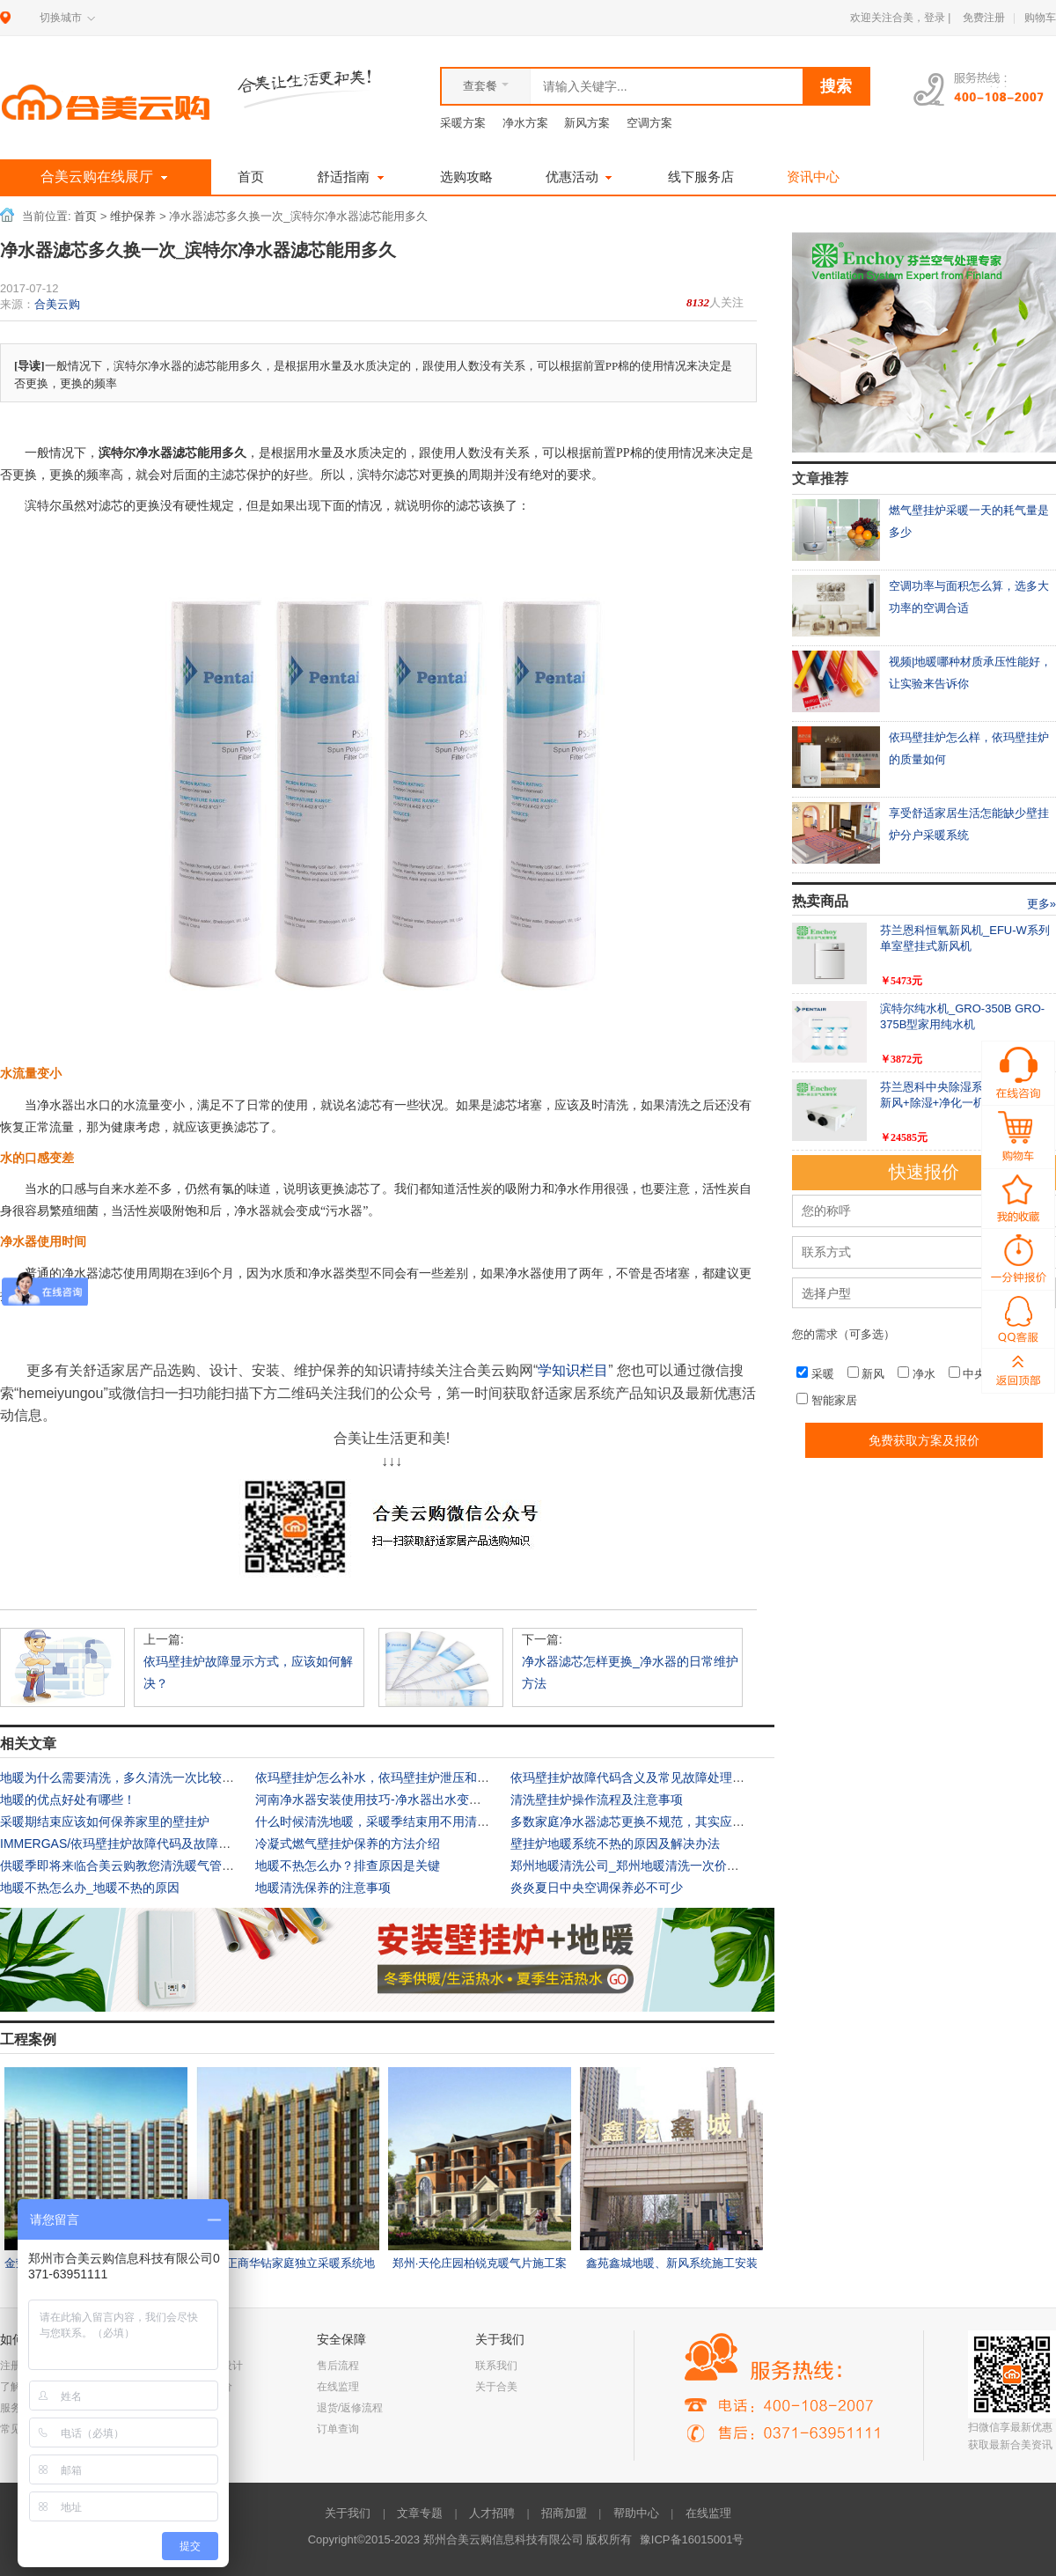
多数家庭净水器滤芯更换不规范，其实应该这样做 (645, 1821)
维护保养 (133, 217)
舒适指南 (352, 176)
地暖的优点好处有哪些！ (68, 1799)
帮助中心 (636, 2513)
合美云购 (57, 304)
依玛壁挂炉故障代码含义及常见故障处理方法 (633, 1777)
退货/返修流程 (350, 2408)
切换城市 (61, 17)
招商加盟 (564, 2513)
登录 (934, 17)
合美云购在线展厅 (106, 177)
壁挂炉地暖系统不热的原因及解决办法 (615, 1843)
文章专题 (420, 2513)
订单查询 (338, 2429)
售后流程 (338, 2365)
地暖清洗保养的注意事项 (323, 1887)
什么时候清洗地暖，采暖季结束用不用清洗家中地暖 (397, 1821)
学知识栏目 (573, 1370)
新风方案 (587, 122)
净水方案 (525, 122)
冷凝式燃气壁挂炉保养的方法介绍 (347, 1843)
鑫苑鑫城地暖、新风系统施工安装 (672, 2263)
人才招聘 (492, 2513)
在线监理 (338, 2387)
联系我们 (496, 2365)
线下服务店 (701, 176)
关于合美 (496, 2387)
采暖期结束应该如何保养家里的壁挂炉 (104, 1821)
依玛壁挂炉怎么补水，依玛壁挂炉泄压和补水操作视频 (403, 1777)
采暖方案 (463, 122)
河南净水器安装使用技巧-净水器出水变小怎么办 (386, 1799)
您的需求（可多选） (843, 1334)
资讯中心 (813, 176)
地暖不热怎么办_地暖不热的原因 (90, 1887)
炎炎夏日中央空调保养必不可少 (596, 1887)
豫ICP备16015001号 (692, 2539)
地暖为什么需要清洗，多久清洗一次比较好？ (123, 1777)
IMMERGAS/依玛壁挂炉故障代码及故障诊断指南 (134, 1843)
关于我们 (347, 2513)
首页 (251, 176)
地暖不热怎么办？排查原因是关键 (347, 1865)
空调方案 (649, 122)
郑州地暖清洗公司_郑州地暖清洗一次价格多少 (637, 1865)
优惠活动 (581, 176)
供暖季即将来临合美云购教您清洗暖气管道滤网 (129, 1865)
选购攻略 (466, 176)
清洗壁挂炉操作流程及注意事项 (596, 1799)
